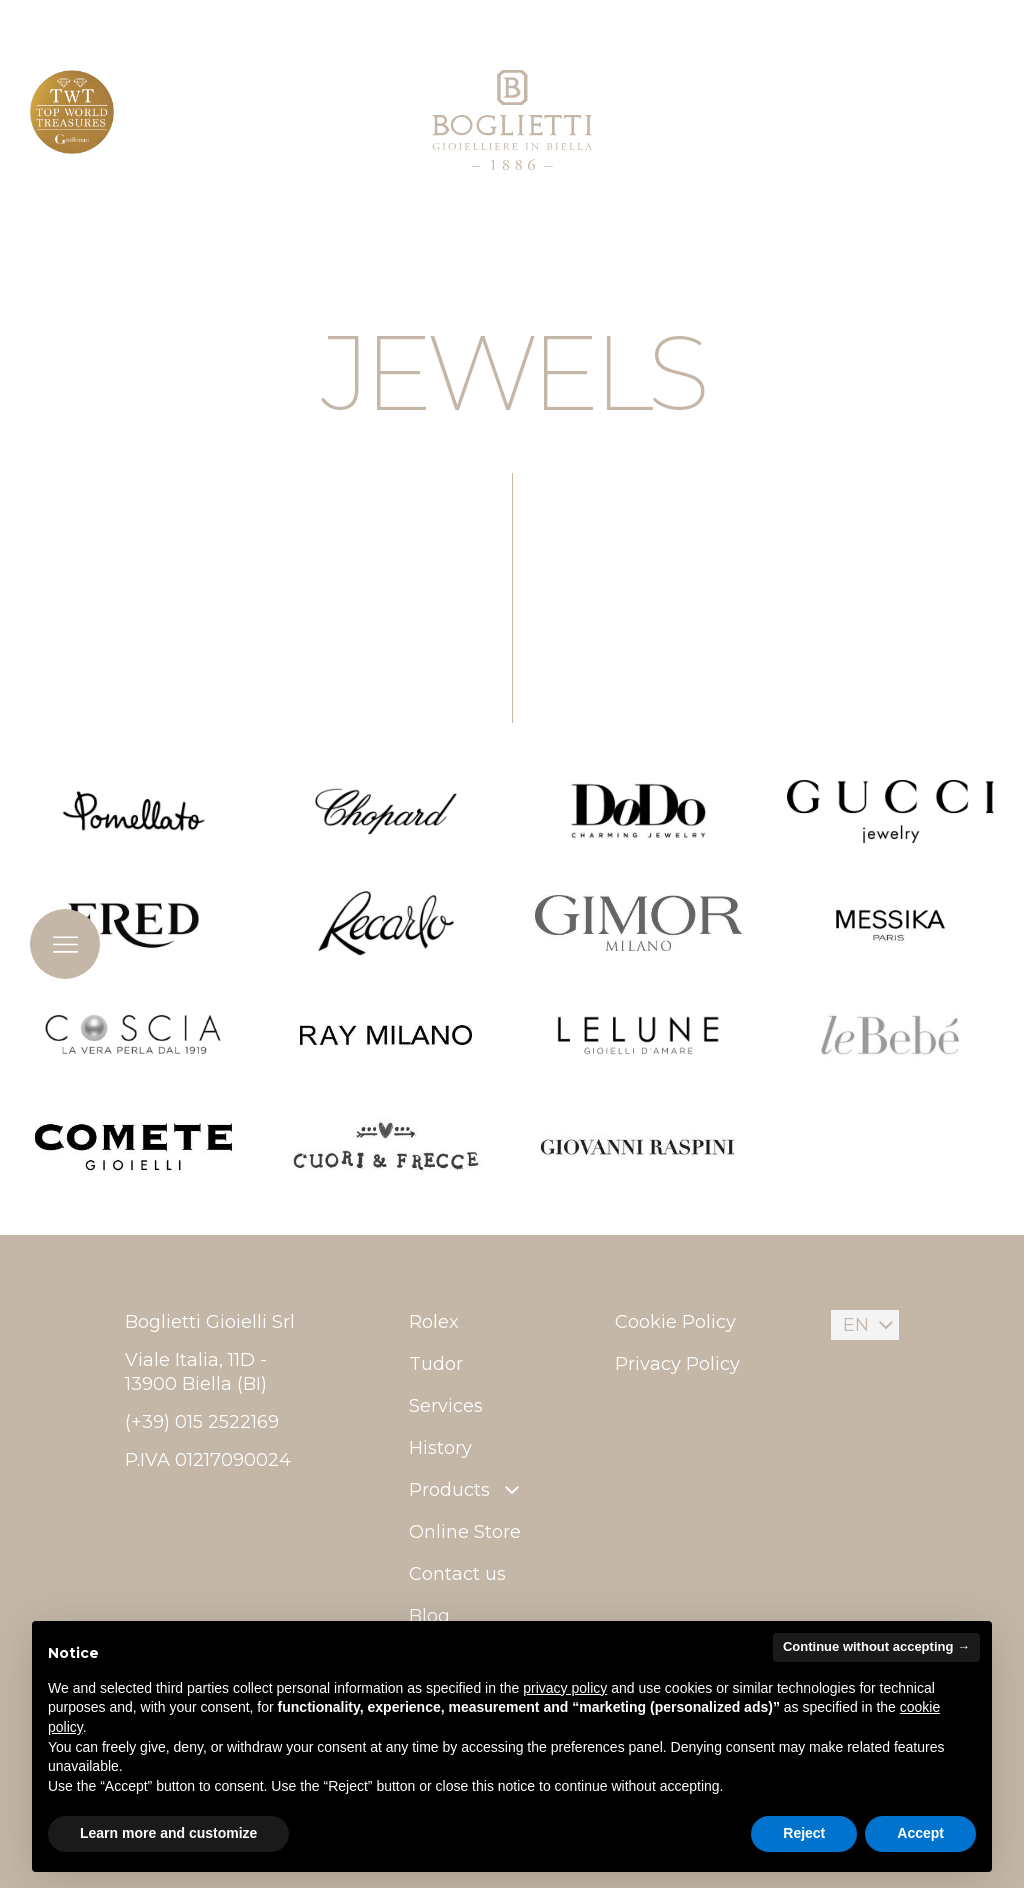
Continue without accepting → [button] (876, 1646)
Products (466, 1490)
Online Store (465, 1532)
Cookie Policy (675, 1322)
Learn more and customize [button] (168, 1833)
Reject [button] (804, 1833)
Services (446, 1406)
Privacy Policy (677, 1364)
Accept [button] (920, 1833)
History (440, 1448)
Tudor (436, 1364)
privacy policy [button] (565, 1688)
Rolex (434, 1322)
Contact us (457, 1574)
